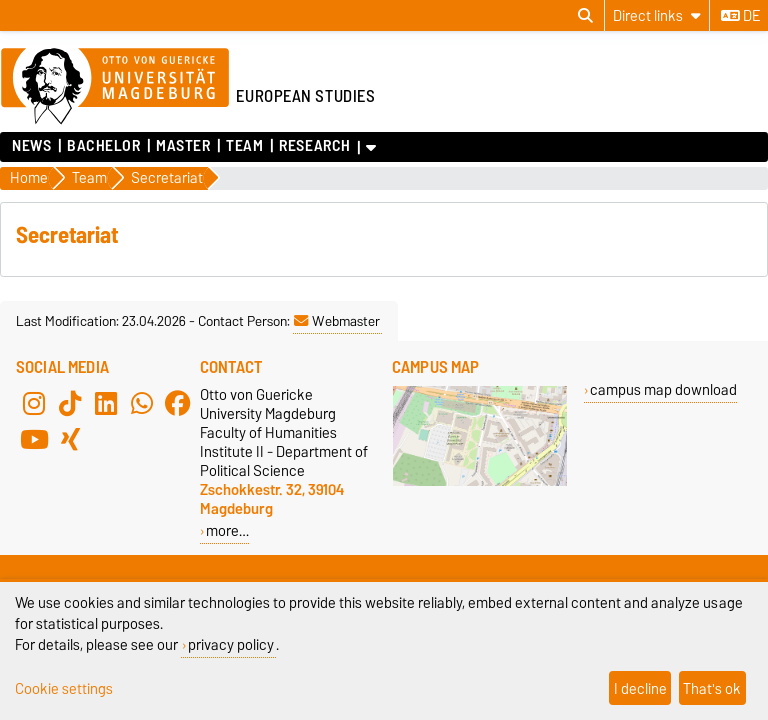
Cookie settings (64, 688)
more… (227, 530)
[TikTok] (70, 403)
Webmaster (337, 321)
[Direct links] (657, 15)
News (31, 146)
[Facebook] (178, 403)
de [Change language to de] (740, 16)
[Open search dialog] (585, 16)
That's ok (712, 688)
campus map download (663, 389)
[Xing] (70, 439)
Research (314, 146)
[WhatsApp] (142, 403)
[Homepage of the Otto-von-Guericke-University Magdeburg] (115, 87)
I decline (640, 688)
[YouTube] (34, 439)
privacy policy (231, 644)
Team (244, 146)
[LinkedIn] (106, 403)
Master (183, 146)
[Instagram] (34, 403)
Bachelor (103, 146)
